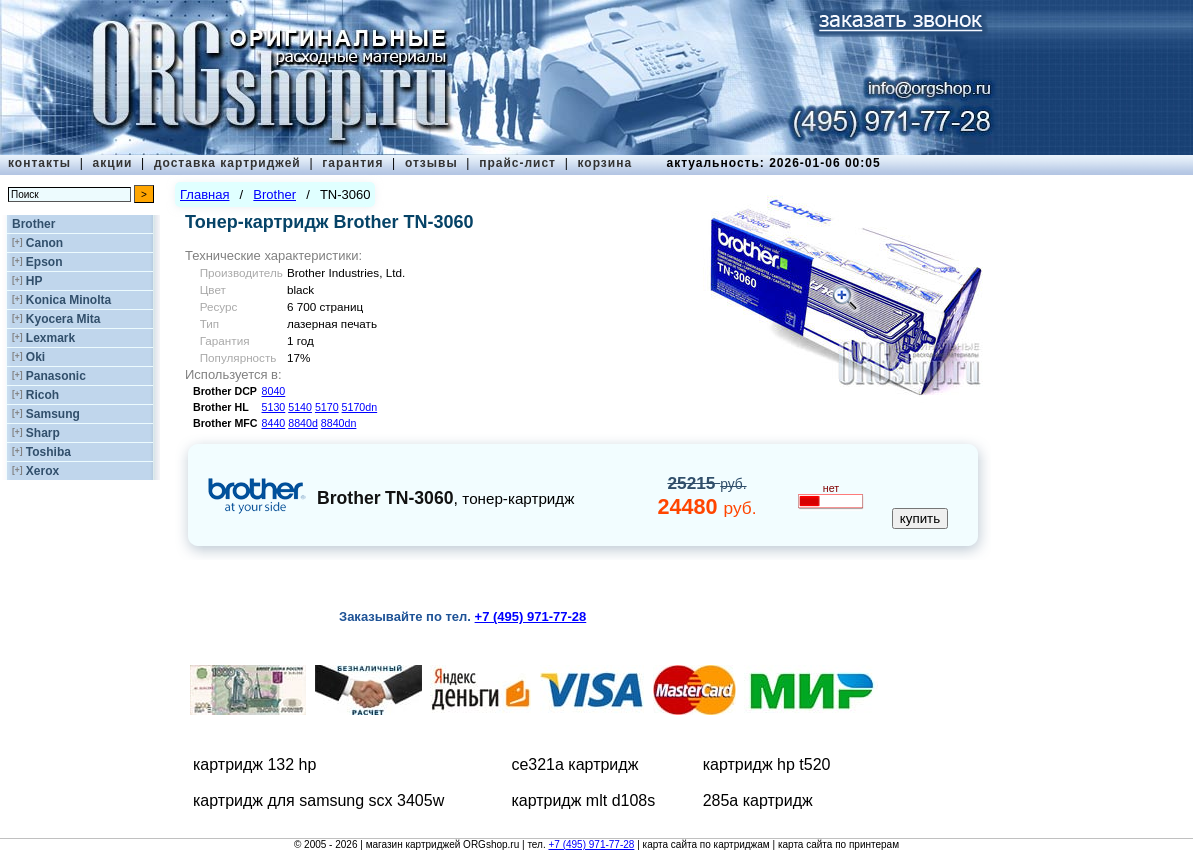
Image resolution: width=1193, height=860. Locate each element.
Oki (35, 357)
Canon (44, 243)
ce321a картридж (574, 764)
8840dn (339, 423)
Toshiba (48, 452)
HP (34, 281)
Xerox (42, 471)
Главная (204, 194)
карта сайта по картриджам (706, 844)
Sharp (43, 433)
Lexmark (50, 338)
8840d (303, 423)
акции (113, 163)
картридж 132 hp (254, 764)
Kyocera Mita (63, 319)
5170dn (360, 407)
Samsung (53, 414)
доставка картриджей (227, 163)
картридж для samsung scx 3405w (318, 800)
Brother (33, 224)
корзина (604, 163)
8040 (274, 391)
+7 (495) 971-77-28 (591, 844)
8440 (274, 423)
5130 (274, 407)
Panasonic (56, 376)
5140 (300, 407)
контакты (39, 163)
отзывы (431, 163)
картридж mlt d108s (583, 800)
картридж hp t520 (767, 764)
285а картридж (758, 800)
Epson (44, 262)
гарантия (352, 163)
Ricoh (42, 395)
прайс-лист (517, 163)
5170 (327, 407)
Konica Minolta (68, 300)
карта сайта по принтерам (838, 844)
